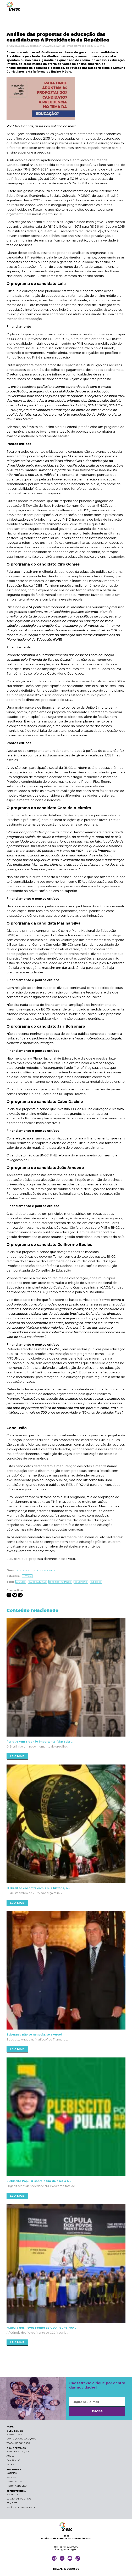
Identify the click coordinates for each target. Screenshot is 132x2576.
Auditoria (13, 2494)
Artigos (11, 2477)
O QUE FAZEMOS (16, 2448)
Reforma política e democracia (36, 1570)
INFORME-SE (14, 2469)
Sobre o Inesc (15, 2434)
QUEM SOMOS (15, 2431)
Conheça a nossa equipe (21, 2438)
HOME (10, 2426)
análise (20, 1582)
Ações (10, 2456)
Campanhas (13, 2460)
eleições (96, 1582)
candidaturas (37, 1582)
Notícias (11, 2473)
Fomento (12, 2503)
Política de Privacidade (21, 2507)
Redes (10, 2464)
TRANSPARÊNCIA (16, 2491)
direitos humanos (60, 1582)
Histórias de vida (17, 2486)
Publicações (14, 2481)
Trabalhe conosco (18, 2443)
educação (80, 1582)
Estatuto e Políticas (19, 2498)
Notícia (27, 1576)
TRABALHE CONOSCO (66, 2568)
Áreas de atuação (18, 2451)
